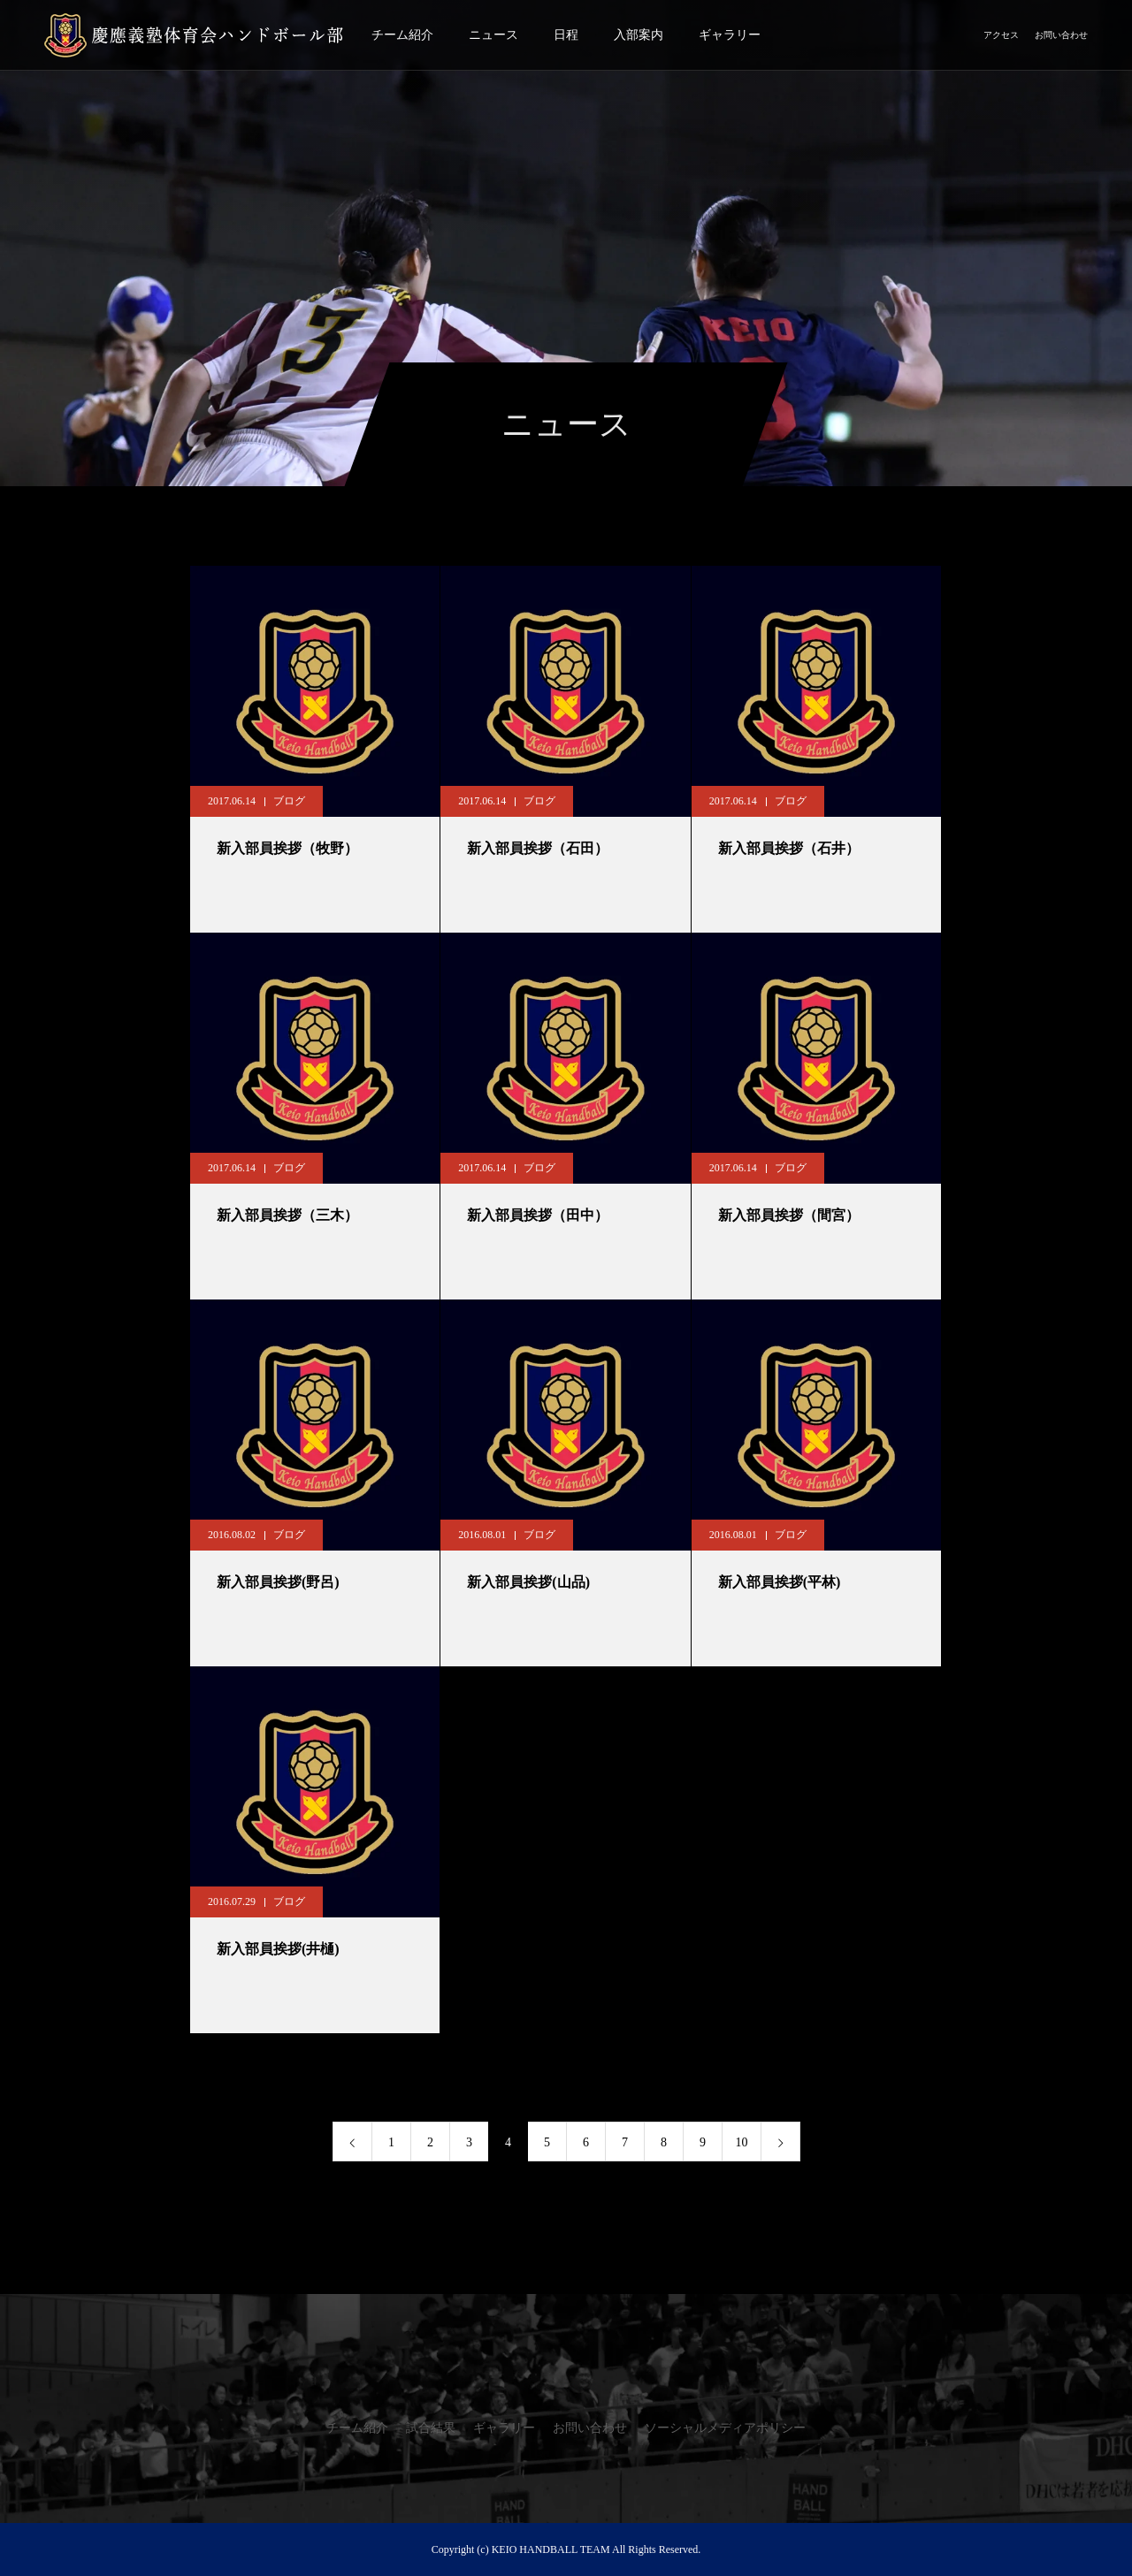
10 (742, 2142)
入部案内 (638, 35)
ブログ (289, 801)
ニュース (493, 35)
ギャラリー (730, 35)
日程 (566, 35)
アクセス (1001, 35)
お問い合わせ (1061, 35)
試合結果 (430, 2428)
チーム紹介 (402, 35)
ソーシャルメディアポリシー (725, 2428)
